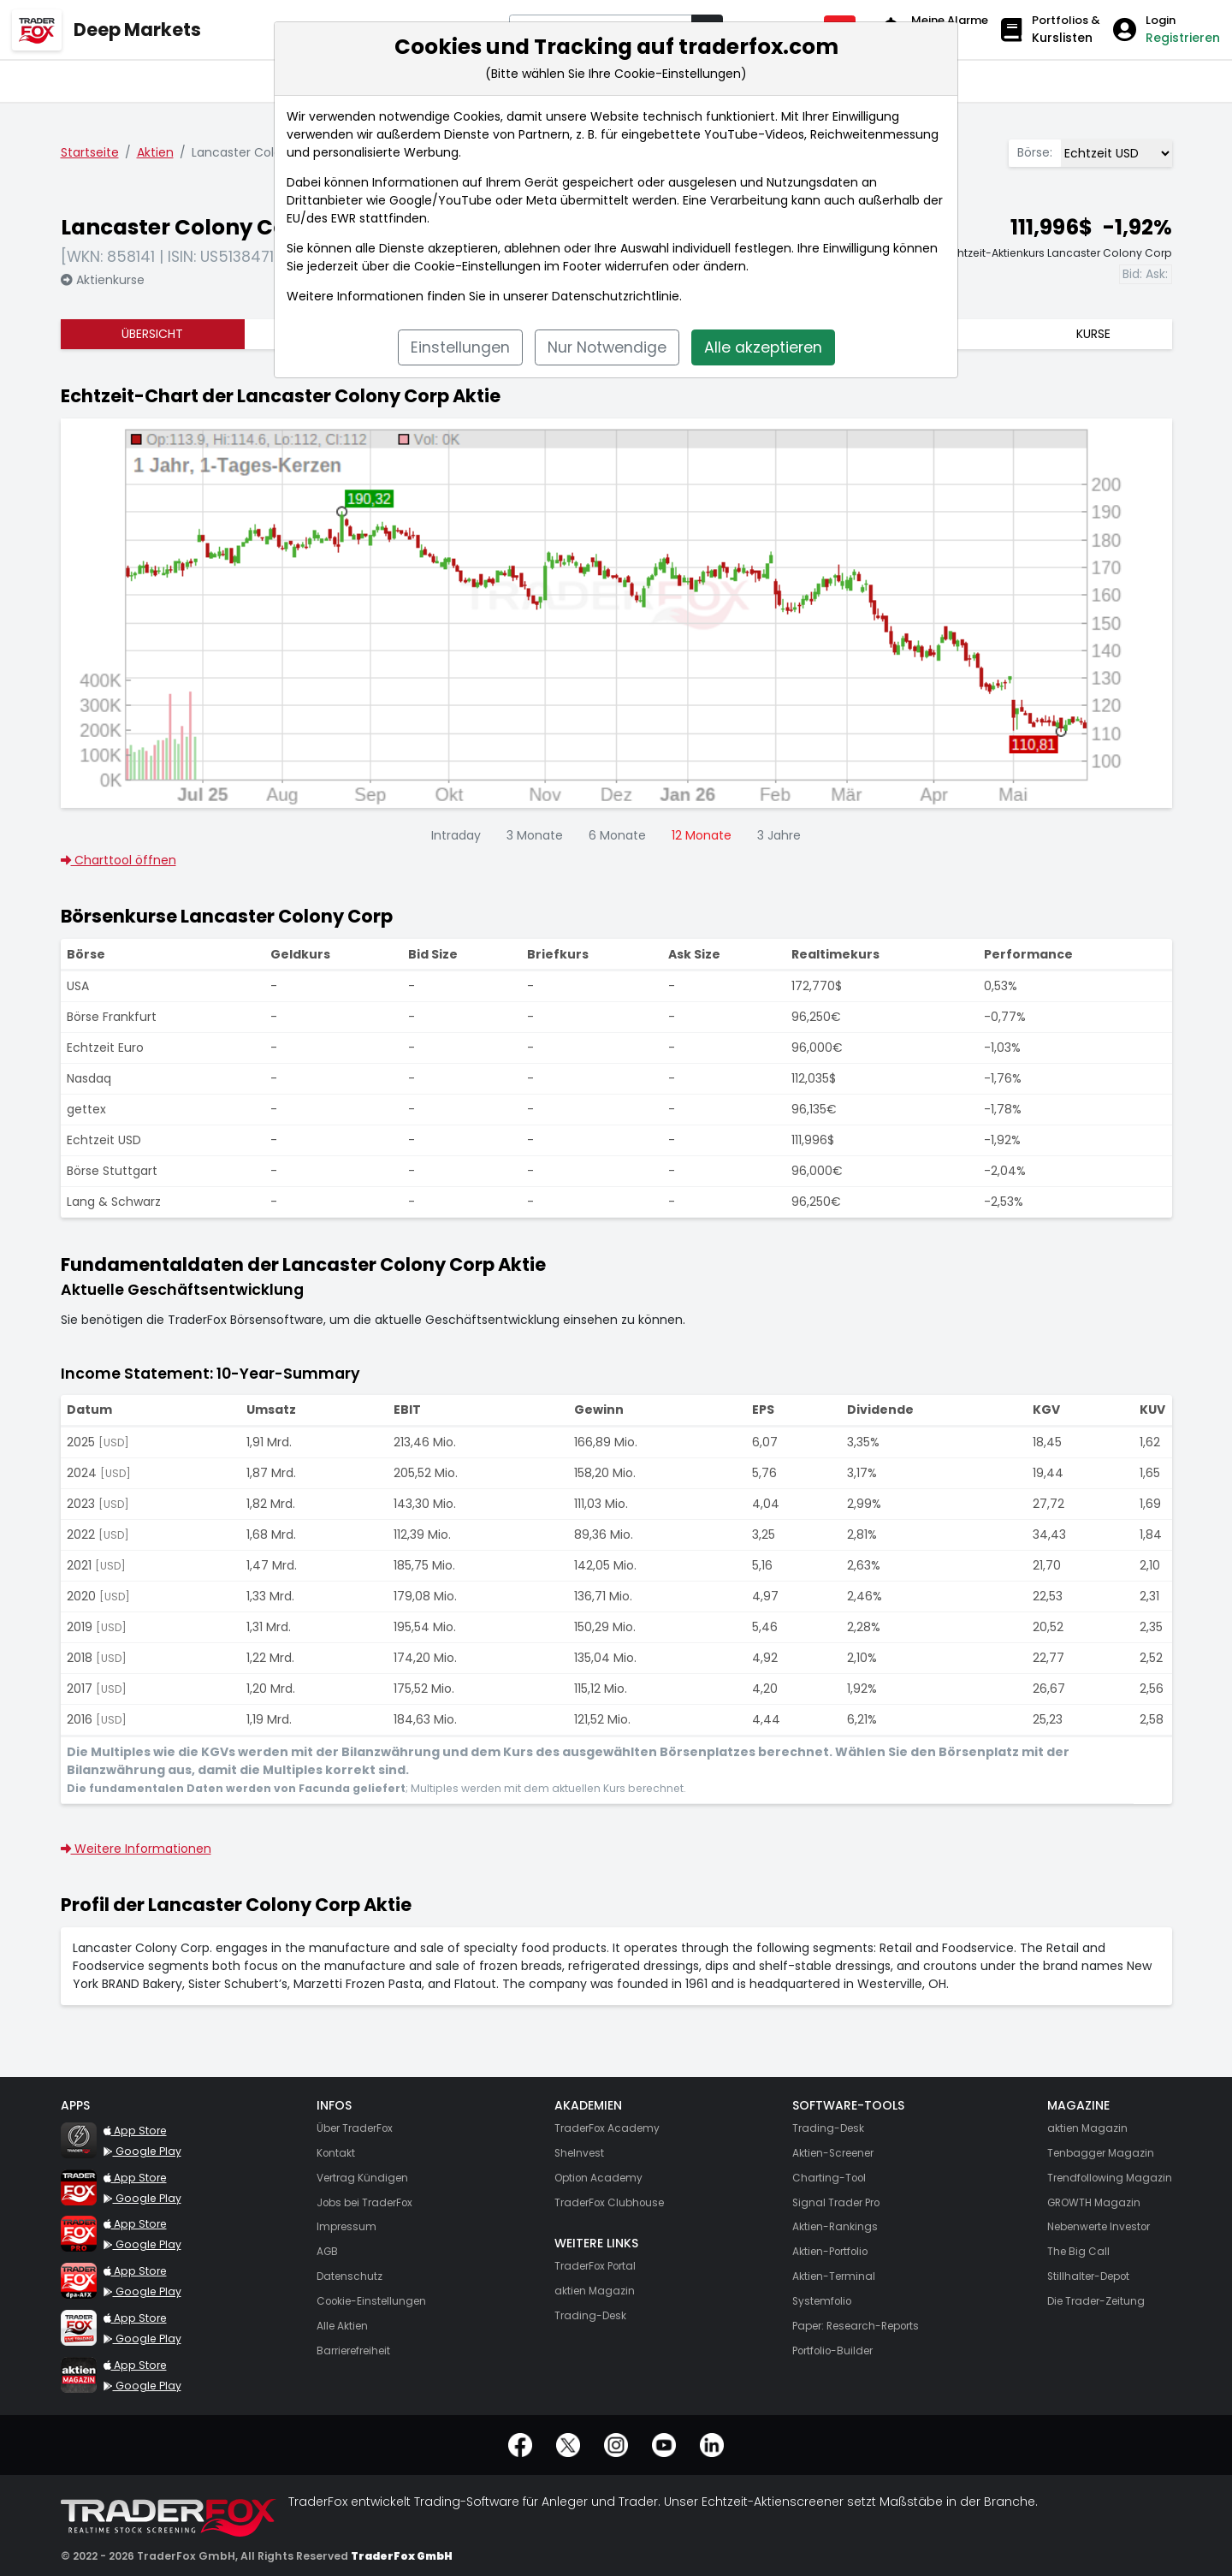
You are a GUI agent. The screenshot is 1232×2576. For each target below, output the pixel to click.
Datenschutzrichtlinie (615, 296)
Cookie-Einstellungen (477, 266)
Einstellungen (460, 347)
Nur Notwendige (607, 347)
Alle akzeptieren (763, 347)
